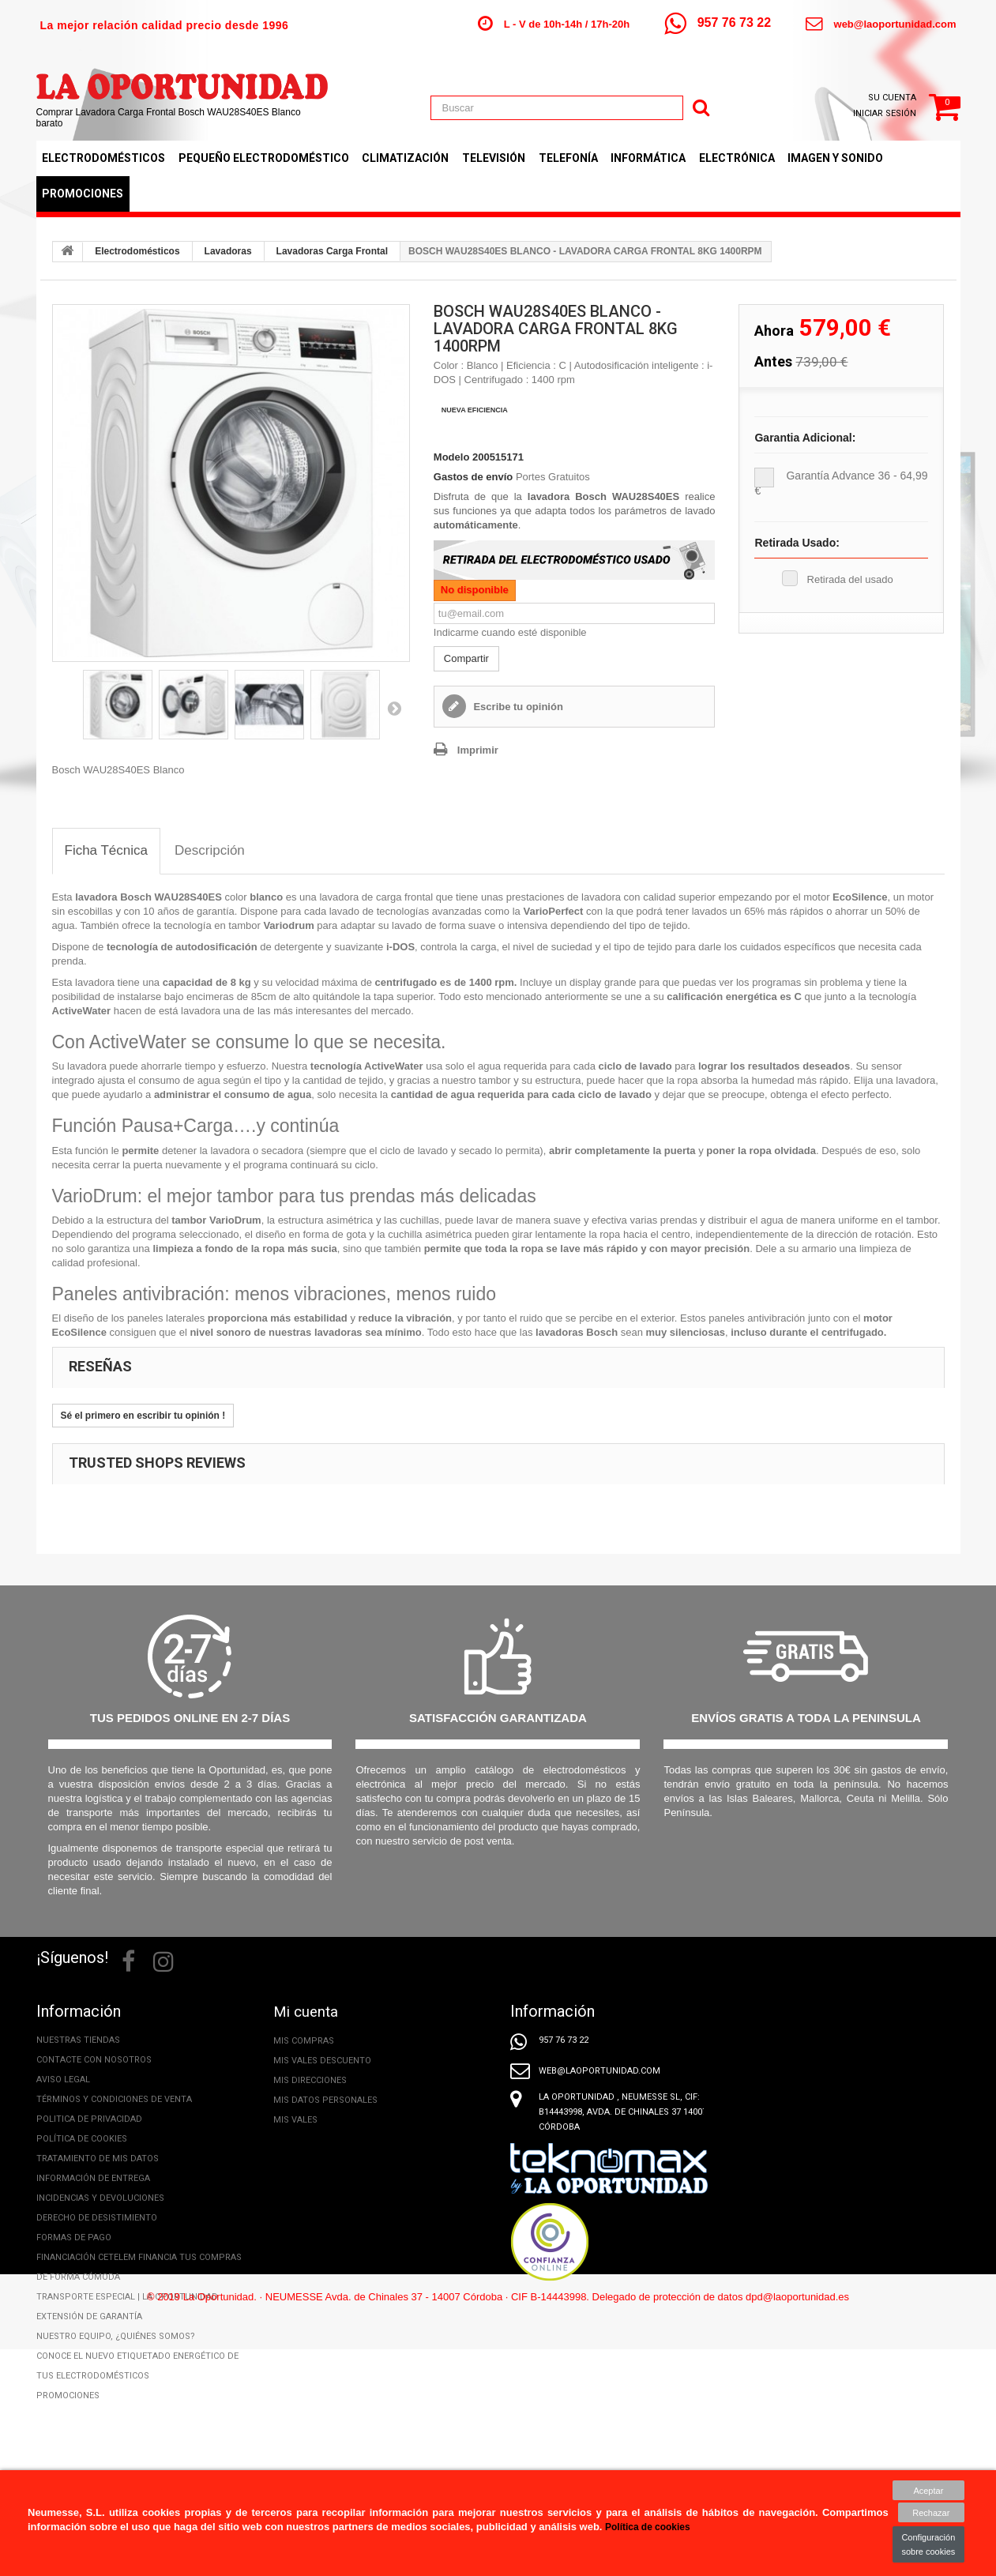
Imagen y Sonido (835, 158)
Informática (648, 158)
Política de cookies (81, 2139)
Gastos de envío (473, 477)
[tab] (106, 851)
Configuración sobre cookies (929, 2544)
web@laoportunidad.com (895, 24)
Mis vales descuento (322, 2060)
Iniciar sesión (884, 113)
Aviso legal (63, 2079)
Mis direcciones (310, 2079)
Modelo (452, 457)
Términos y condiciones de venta (114, 2099)
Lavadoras (228, 251)
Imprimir (477, 750)
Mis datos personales (325, 2099)
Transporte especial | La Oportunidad (127, 2297)
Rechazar (928, 2513)
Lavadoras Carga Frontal (332, 251)
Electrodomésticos (103, 158)
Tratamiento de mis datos (97, 2158)
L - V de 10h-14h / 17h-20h (567, 24)
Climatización (405, 158)
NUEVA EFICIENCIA (475, 410)
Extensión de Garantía (89, 2316)
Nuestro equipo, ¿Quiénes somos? (115, 2336)
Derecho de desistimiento (96, 2218)
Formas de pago (73, 2237)
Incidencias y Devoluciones (100, 2198)
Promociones (82, 193)
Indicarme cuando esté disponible (510, 632)
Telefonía (568, 158)
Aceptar (929, 2490)
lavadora (97, 897)
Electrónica (737, 158)
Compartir (466, 658)
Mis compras (303, 2040)
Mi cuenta (307, 2011)
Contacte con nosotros (94, 2060)
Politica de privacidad (89, 2119)
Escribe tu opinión (517, 707)
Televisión (493, 158)
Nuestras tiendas (78, 2040)
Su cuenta (892, 97)
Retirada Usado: (796, 542)
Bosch (136, 897)
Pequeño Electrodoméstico (264, 158)
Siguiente (394, 708)
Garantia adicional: (804, 437)
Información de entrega (93, 2178)
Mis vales (295, 2119)
